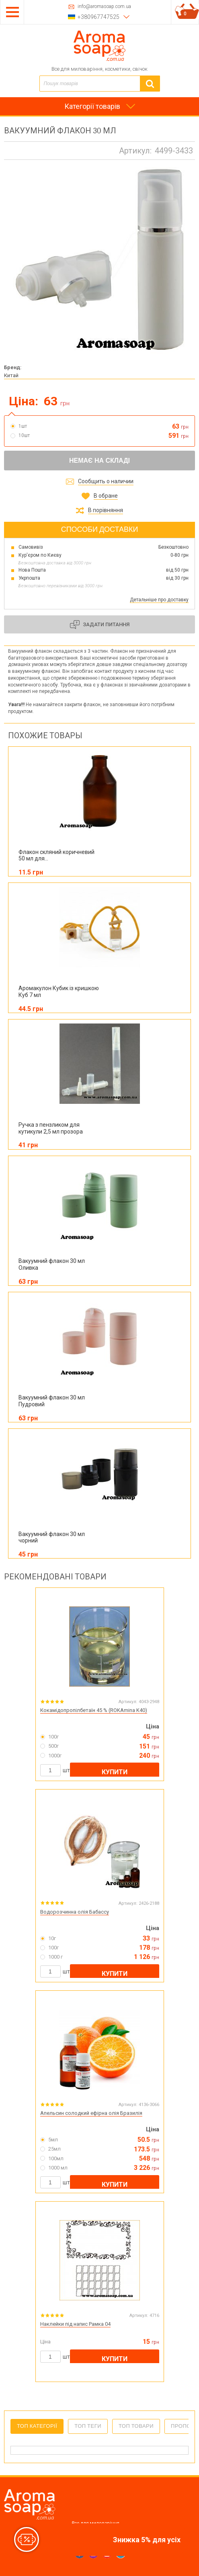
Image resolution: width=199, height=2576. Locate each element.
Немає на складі (99, 460)
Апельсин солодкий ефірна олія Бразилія (91, 2113)
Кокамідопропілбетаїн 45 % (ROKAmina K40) (93, 1710)
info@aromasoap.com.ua (104, 6)
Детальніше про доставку (159, 600)
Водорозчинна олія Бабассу (74, 1912)
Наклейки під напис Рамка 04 (75, 2324)
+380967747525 (98, 17)
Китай (11, 375)
